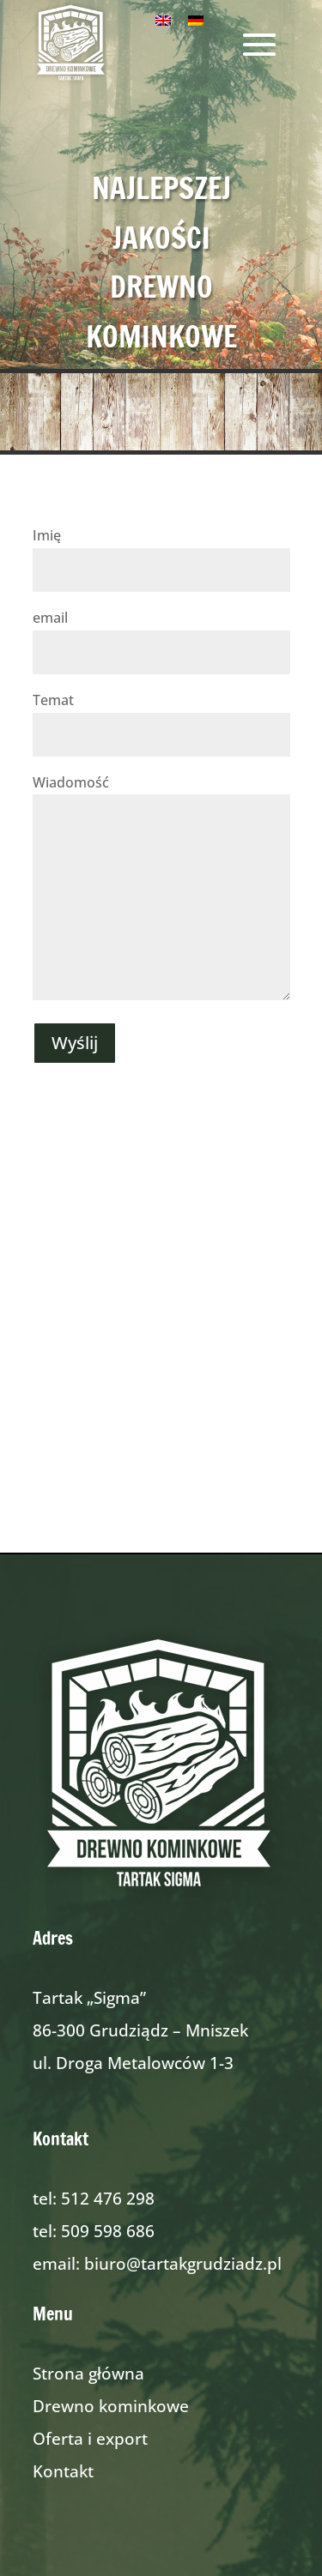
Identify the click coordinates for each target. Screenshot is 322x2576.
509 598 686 (108, 2231)
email (161, 634)
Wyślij (75, 1042)
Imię (161, 552)
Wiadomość (161, 889)
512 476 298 (108, 2198)
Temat (161, 717)
